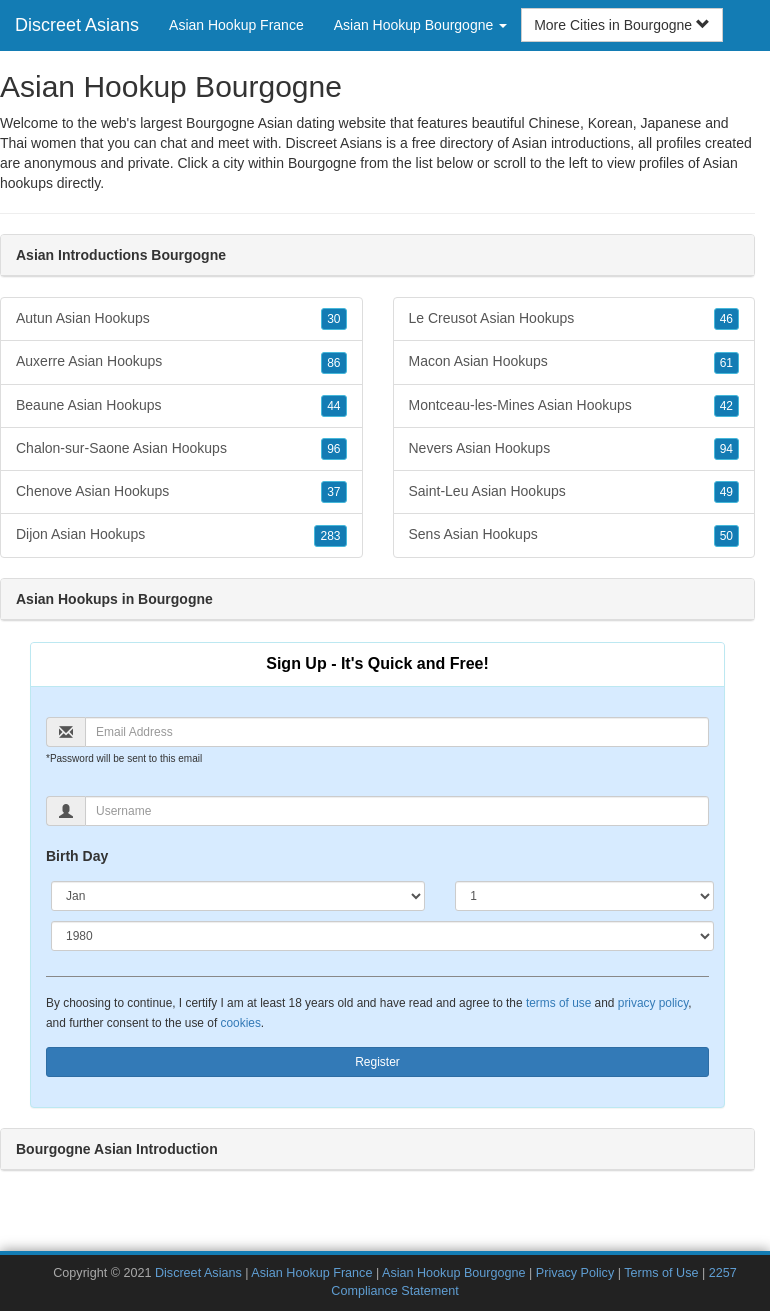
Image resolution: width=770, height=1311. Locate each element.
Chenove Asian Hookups (181, 492)
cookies (241, 1023)
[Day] (584, 896)
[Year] (382, 936)
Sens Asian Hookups (574, 535)
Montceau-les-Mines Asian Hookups (574, 406)
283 (330, 536)
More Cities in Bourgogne (622, 25)
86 (333, 363)
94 (726, 449)
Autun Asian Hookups (181, 319)
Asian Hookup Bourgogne (454, 1273)
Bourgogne (322, 163)
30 (333, 319)
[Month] (238, 896)
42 (726, 406)
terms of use (558, 1003)
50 (726, 536)
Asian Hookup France (236, 25)
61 (726, 363)
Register (377, 1062)
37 (333, 492)
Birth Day (77, 856)
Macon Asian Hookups (574, 362)
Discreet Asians (77, 25)
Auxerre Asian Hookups (181, 362)
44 (333, 406)
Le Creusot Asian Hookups (574, 319)
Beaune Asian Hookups (181, 406)
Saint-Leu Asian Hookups (574, 492)
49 (726, 492)
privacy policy (653, 1003)
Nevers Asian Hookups (574, 449)
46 (726, 319)
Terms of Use (661, 1273)
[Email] (397, 732)
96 (333, 449)
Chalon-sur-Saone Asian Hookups (181, 449)
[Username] (397, 811)
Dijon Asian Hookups (181, 535)
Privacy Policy (575, 1273)
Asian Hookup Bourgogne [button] (420, 25)
